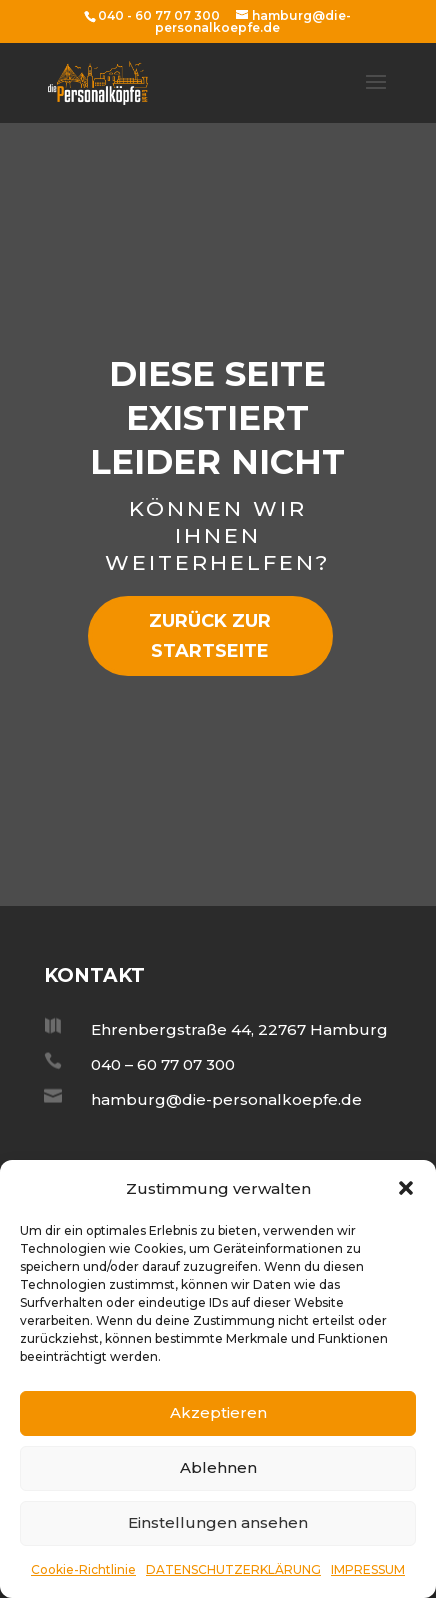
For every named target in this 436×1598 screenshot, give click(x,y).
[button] (406, 1188)
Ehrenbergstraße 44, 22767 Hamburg (239, 1029)
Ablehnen (218, 1467)
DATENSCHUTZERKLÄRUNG (233, 1569)
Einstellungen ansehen (218, 1522)
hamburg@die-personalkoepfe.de (226, 1099)
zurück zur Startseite (210, 636)
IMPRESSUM (368, 1569)
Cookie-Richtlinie (83, 1569)
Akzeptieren (218, 1412)
